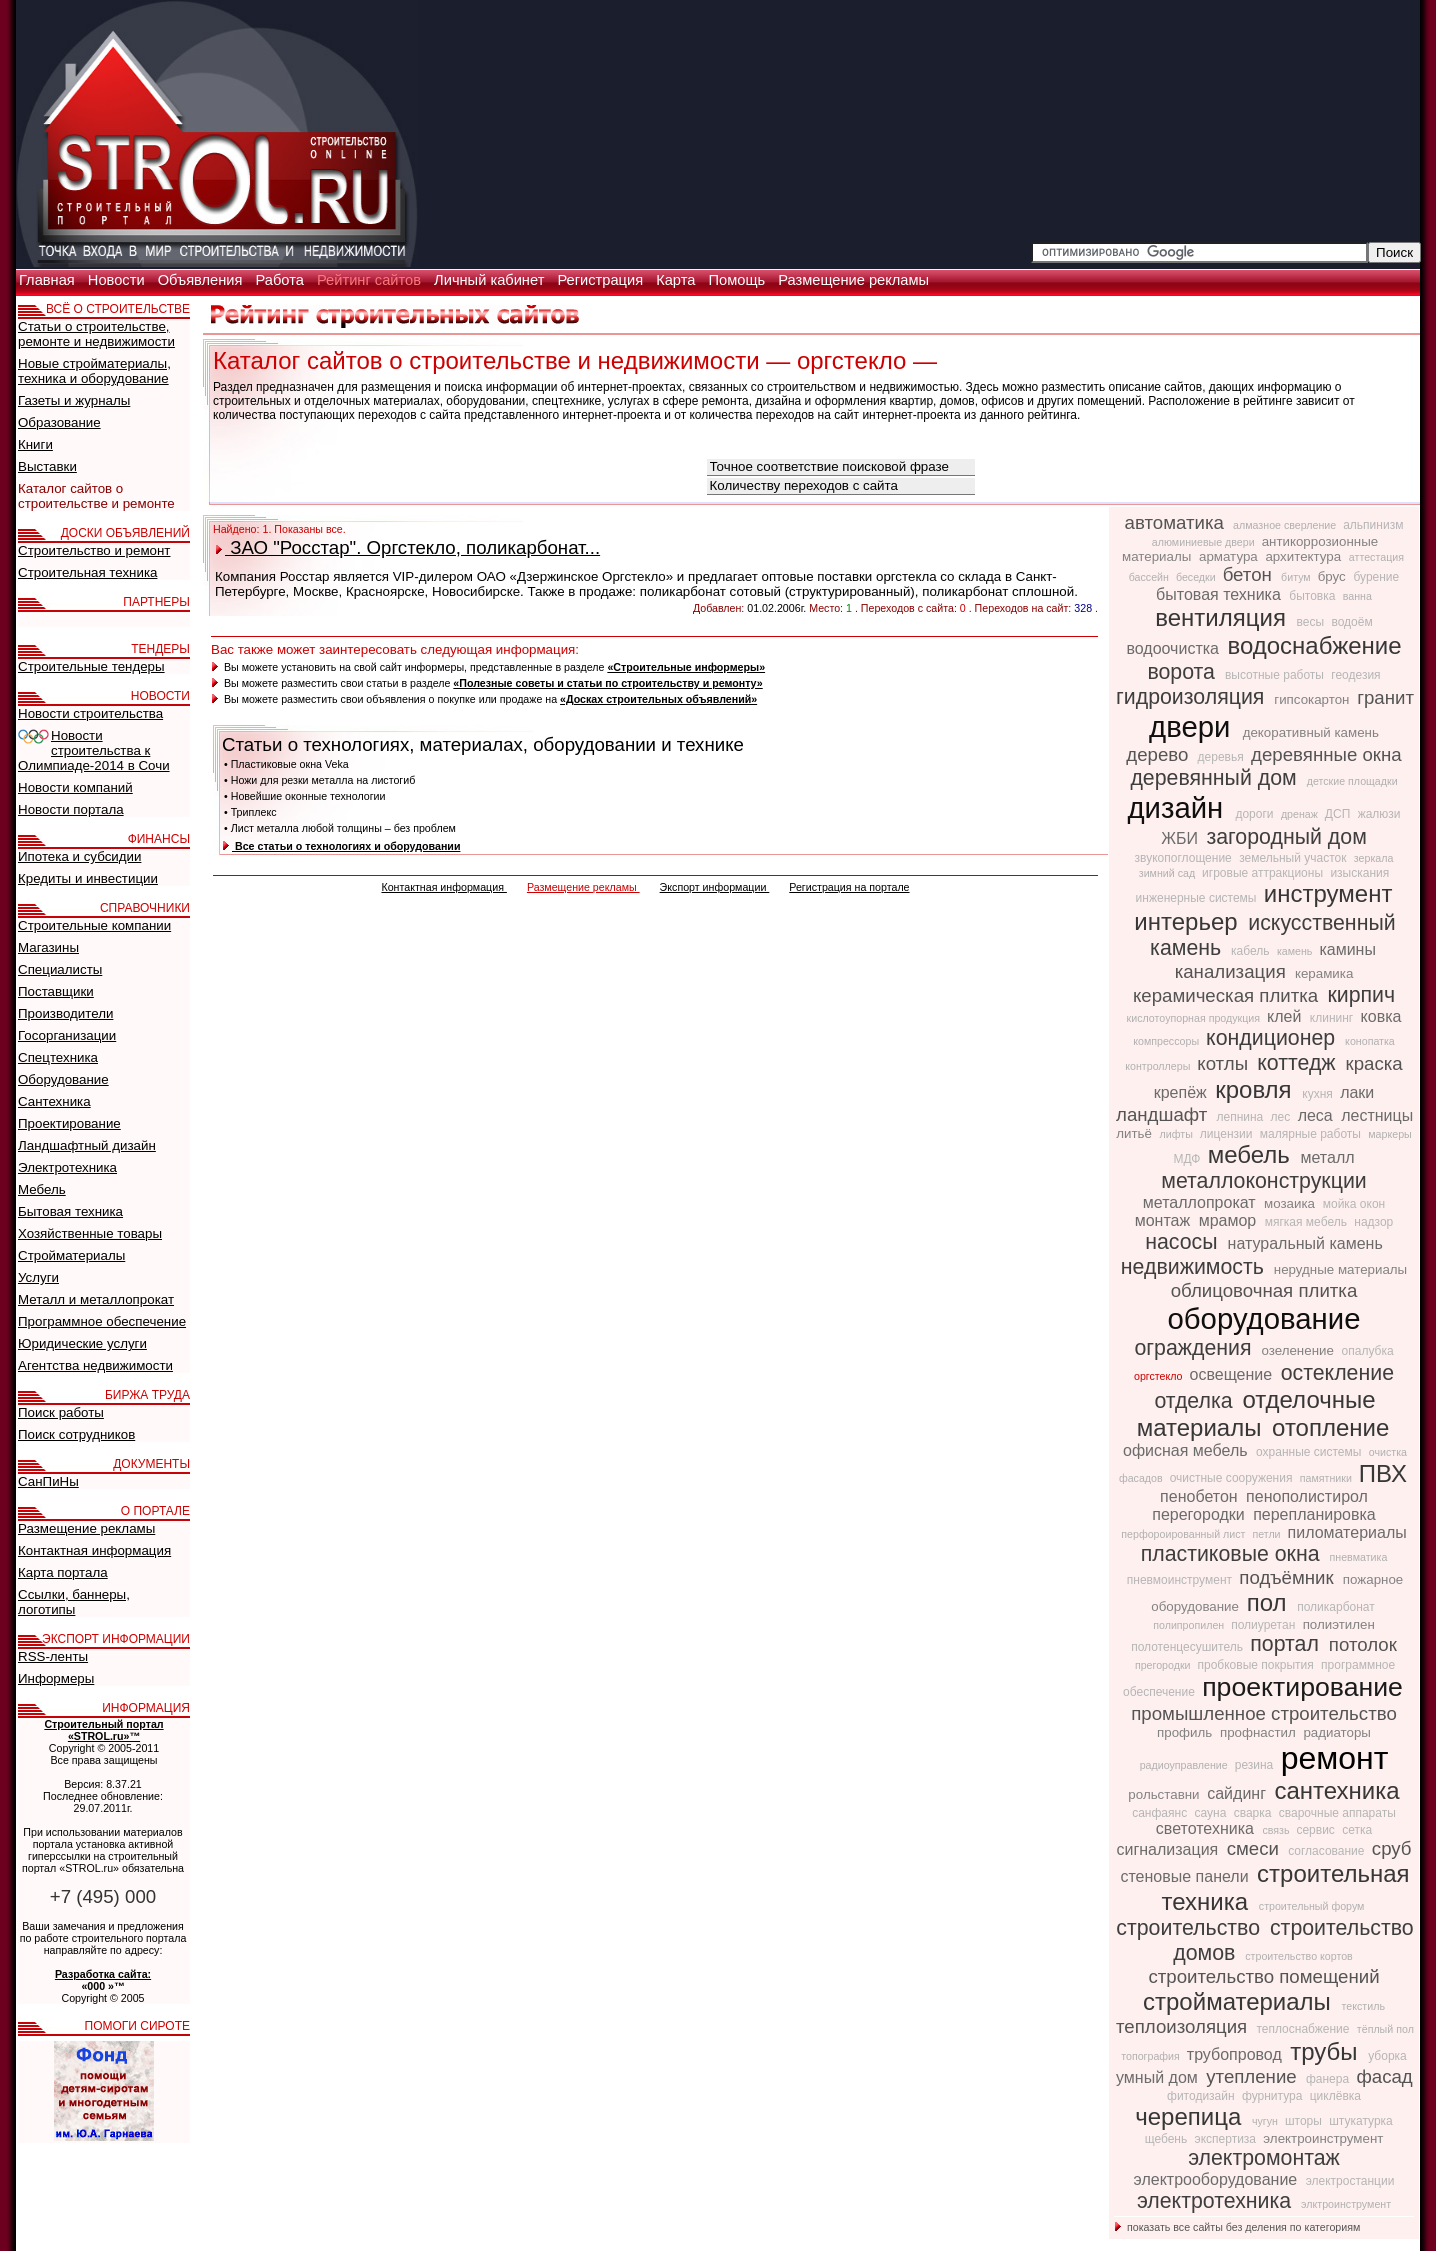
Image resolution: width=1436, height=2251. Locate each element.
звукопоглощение (1185, 858)
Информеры (56, 1678)
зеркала (1374, 858)
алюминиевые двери (1205, 542)
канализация (1233, 971)
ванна (1357, 596)
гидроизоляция (1193, 697)
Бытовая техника (70, 1211)
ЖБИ (1181, 838)
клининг (1333, 1018)
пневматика (1359, 1557)
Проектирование (69, 1123)
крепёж (1183, 1092)
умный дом (1159, 2077)
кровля (1256, 1089)
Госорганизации (67, 1035)
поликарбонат (1336, 1607)
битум (1297, 577)
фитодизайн (1202, 2096)
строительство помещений (1263, 1976)
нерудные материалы (1340, 1269)
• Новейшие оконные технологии (305, 796)
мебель (1252, 1154)
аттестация (1376, 557)
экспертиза (1227, 2139)
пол (1270, 1602)
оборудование (1264, 1318)
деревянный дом (1216, 778)
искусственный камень (1273, 935)
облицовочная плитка (1264, 1290)
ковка (1381, 1016)
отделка (1196, 1401)
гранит (1385, 697)
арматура (1230, 556)
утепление (1254, 2076)
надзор (1373, 1222)
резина (1256, 1765)
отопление (1330, 1427)
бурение (1376, 577)
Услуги (38, 1277)
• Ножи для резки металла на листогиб (319, 780)
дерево (1159, 754)
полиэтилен (1339, 1624)
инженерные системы (1198, 898)
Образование (59, 422)
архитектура (1304, 556)
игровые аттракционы (1264, 873)
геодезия (1355, 675)
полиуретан (1264, 1625)
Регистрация (602, 280)
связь (1277, 1830)
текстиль (1363, 2006)
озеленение (1299, 1350)
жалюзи (1379, 814)
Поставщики (56, 991)
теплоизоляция (1184, 2026)
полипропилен (1190, 1625)
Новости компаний (75, 787)
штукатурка (1361, 2121)
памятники (1327, 1478)
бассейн (1150, 577)
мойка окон (1354, 1204)
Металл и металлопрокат (96, 1299)
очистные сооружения (1233, 1478)
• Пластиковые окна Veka (286, 764)
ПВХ (1383, 1473)
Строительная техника (87, 572)
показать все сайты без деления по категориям (1237, 2227)
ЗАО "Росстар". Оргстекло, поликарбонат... (408, 547)
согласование (1328, 1851)
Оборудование (63, 1079)
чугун (1266, 2121)
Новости (118, 280)
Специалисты (60, 969)
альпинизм (1373, 525)
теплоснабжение (1304, 2029)
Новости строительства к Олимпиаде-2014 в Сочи (94, 750)
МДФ (1188, 1159)
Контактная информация (443, 887)
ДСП (1339, 814)
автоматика (1177, 522)
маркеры (1389, 1134)
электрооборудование (1218, 2179)
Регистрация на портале (849, 887)
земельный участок (1294, 858)
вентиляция (1223, 617)
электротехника (1217, 2201)
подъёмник (1288, 1577)
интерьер (1189, 921)
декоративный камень (1311, 732)
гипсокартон (1313, 699)
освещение (1233, 1374)
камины (1347, 949)
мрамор (1230, 1220)
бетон (1250, 574)
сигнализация (1169, 1849)
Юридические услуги (82, 1343)
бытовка (1313, 596)
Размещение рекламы (853, 280)
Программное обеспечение (102, 1321)
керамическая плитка (1228, 995)
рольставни (1165, 1794)
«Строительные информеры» (686, 667)
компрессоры (1167, 1041)
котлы (1225, 1063)
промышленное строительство (1264, 1713)
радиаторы (1337, 1732)
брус (1334, 576)
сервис (1317, 1830)
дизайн (1179, 807)
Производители (65, 1013)
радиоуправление (1185, 1765)
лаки (1357, 1092)
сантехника (1336, 1790)
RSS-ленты (53, 1656)
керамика (1324, 973)
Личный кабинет (491, 280)
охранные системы (1310, 1452)
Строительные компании (94, 925)
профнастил (1259, 1732)
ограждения (1195, 1348)
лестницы (1377, 1115)
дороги (1255, 814)
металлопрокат (1201, 1202)
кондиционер (1273, 1038)
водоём (1351, 622)
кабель (1252, 951)
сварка (1254, 1813)
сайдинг (1238, 1793)
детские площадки (1352, 781)
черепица (1191, 2116)
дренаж (1301, 814)
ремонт (1335, 1758)
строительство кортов (1299, 1956)
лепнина (1241, 1117)
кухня (1319, 1094)
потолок (1363, 1644)
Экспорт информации (715, 887)
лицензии (1228, 1134)
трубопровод (1236, 2054)
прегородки (1164, 1665)
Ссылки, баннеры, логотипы (74, 1602)
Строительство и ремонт (94, 550)
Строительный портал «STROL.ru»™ (103, 1730)
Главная (49, 280)
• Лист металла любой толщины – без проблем (340, 828)
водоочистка (1174, 648)
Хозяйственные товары (90, 1233)
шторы (1305, 2121)
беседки (1197, 577)
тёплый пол (1385, 2029)
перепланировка (1314, 1514)
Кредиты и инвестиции (88, 878)
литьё (1135, 1133)
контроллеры (1159, 1066)
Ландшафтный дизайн (87, 1145)
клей (1286, 1016)
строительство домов (1293, 1940)
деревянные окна (1326, 754)
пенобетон (1201, 1496)
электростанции (1350, 2181)
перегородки (1200, 1514)
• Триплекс (250, 812)
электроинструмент (1323, 2138)
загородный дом (1286, 837)
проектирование (1302, 1687)
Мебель (42, 1189)
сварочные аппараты (1337, 1813)
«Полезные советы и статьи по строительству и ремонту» (607, 683)
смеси (1255, 1848)
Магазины (48, 947)
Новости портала (71, 809)
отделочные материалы (1256, 1413)
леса (1318, 1115)
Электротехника (67, 1167)
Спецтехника (58, 1057)
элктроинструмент (1346, 2204)
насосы (1184, 1242)
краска (1374, 1063)
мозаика (1291, 1203)
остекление (1337, 1373)
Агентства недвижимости (95, 1365)
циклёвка (1335, 2096)
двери (1194, 726)
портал (1287, 1644)
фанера (1329, 2079)
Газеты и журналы (74, 400)
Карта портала (63, 1572)
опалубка (1368, 1351)
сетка (1357, 1830)
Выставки (47, 466)
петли (1267, 1534)
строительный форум (1312, 1906)
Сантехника (54, 1101)
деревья (1222, 757)
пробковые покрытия (1258, 1665)
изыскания (1359, 873)
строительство (1191, 1928)
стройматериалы (1240, 2001)
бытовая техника (1220, 594)
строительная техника (1286, 1887)
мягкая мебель (1308, 1222)
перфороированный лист (1184, 1534)
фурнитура (1274, 2096)
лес (1282, 1117)
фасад (1384, 2076)
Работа (282, 280)
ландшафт (1164, 1114)
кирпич (1361, 995)
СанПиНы (48, 1481)
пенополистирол (1307, 1496)
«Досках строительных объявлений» (658, 699)
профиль (1186, 1732)
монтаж (1165, 1220)
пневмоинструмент (1181, 1580)
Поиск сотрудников (76, 1434)
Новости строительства (90, 713)
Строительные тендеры (91, 666)
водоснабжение (1314, 645)
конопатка (1370, 1041)
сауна (1211, 1813)
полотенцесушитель (1188, 1647)
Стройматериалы (71, 1255)
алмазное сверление (1286, 525)
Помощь (738, 280)
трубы (1327, 2051)
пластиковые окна (1233, 1554)
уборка (1387, 2056)
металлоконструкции (1264, 1181)
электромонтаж (1264, 2158)
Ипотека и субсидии (79, 856)
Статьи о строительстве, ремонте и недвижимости (96, 334)
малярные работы (1312, 1134)
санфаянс (1161, 1813)
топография (1152, 2056)
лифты (1178, 1134)
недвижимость (1195, 1267)
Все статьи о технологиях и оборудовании (341, 846)
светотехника (1207, 1828)
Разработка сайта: (103, 1974)
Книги (35, 444)
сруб (1392, 1848)
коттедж (1299, 1063)
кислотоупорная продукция (1195, 1018)
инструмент (1328, 893)
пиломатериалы (1347, 1532)
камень (1296, 951)
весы (1312, 622)
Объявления (202, 280)
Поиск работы (61, 1412)
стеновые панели (1186, 1876)
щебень (1168, 2139)
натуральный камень (1305, 1243)
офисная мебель (1187, 1450)
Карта (677, 280)
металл (1328, 1157)
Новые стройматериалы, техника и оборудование (94, 371)
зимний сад (1168, 873)
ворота (1184, 672)
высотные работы (1276, 675)
